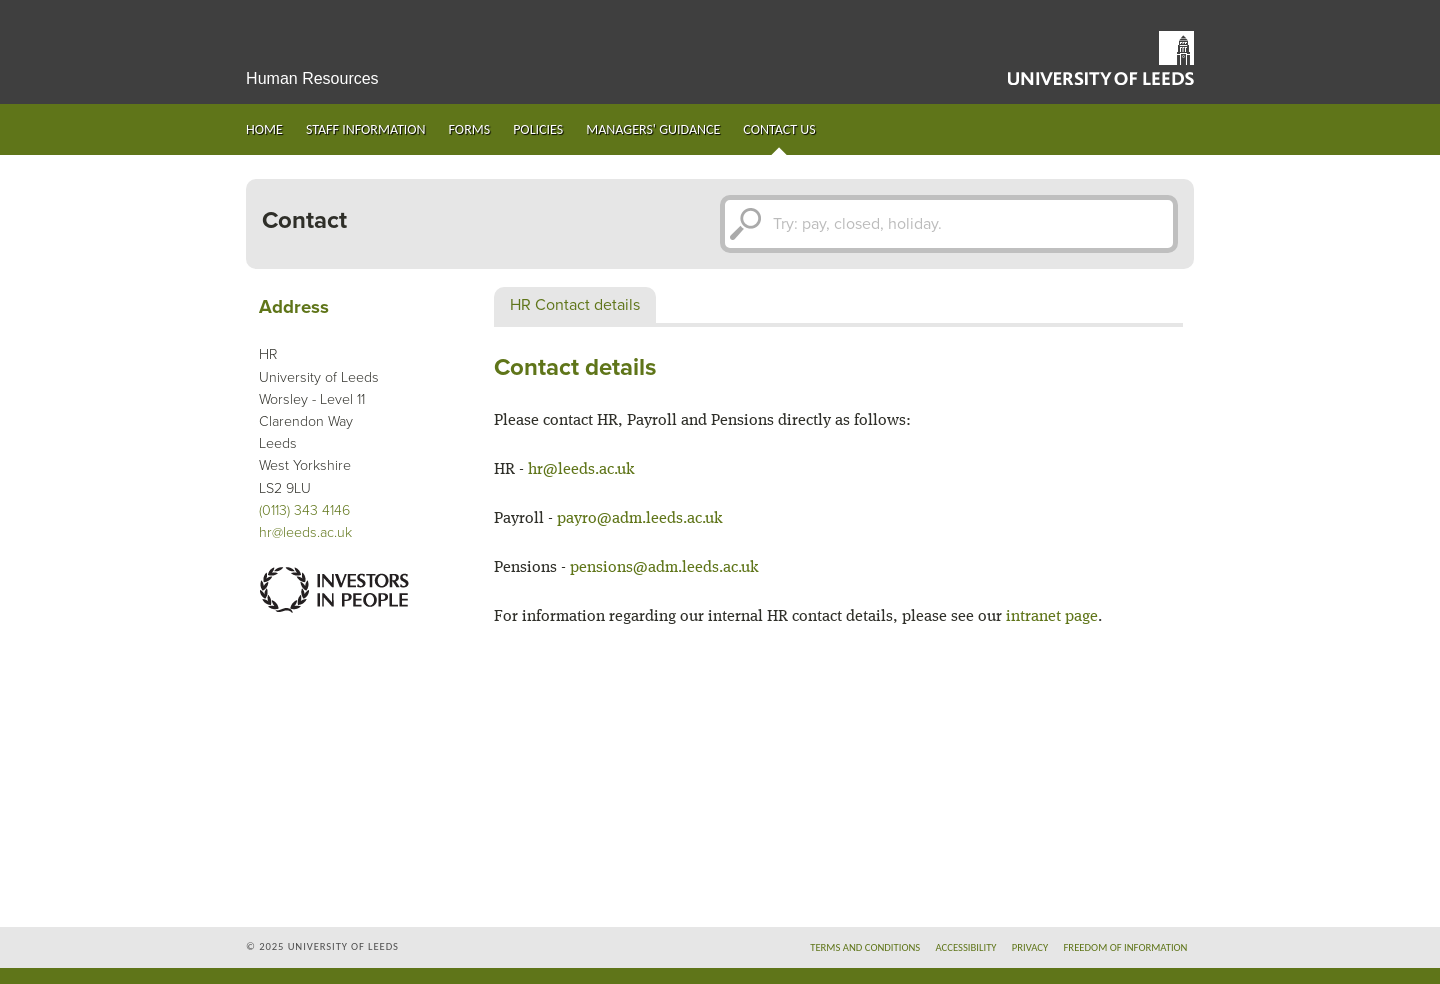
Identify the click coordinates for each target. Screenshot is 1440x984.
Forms (470, 129)
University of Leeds (1101, 58)
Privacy (1030, 947)
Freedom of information (1125, 947)
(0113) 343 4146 (304, 510)
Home (264, 129)
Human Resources (312, 78)
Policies (538, 129)
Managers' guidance (653, 129)
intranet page (1052, 617)
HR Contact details (575, 305)
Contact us (779, 129)
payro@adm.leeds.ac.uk (640, 519)
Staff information (366, 129)
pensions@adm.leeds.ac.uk (664, 568)
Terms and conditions (865, 947)
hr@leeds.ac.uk (305, 532)
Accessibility (965, 947)
